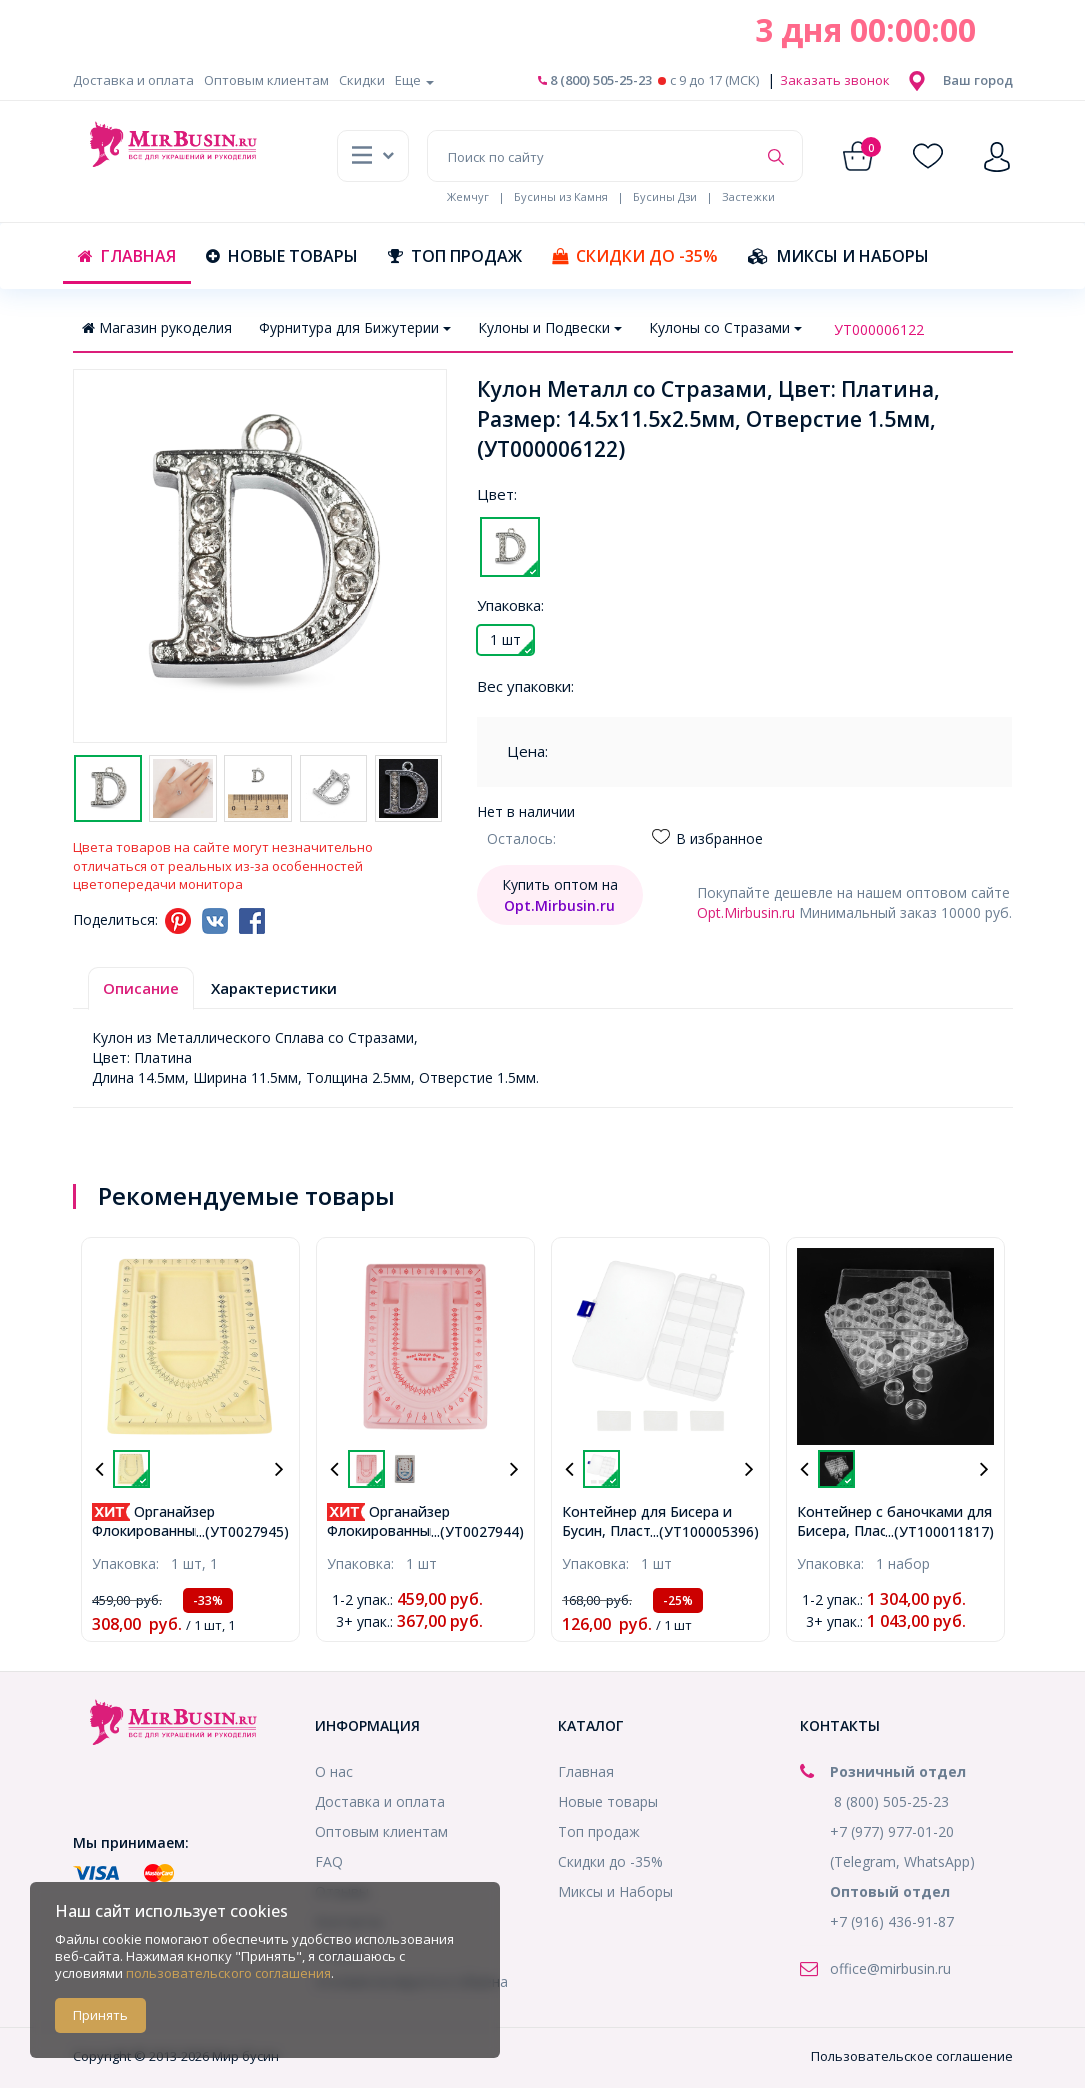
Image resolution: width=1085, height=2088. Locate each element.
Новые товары (282, 256)
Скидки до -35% (635, 256)
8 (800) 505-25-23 (595, 80)
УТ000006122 (879, 329)
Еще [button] (414, 80)
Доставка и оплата (133, 80)
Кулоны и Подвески (550, 327)
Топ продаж (455, 256)
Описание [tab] (141, 988)
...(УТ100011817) (939, 1531)
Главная (127, 256)
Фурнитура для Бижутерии (355, 327)
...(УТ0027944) (477, 1531)
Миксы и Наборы (838, 256)
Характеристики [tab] (274, 988)
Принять (100, 2015)
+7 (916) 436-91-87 (892, 1921)
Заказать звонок (833, 80)
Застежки (748, 196)
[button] (978, 80)
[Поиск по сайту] (591, 156)
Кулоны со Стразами (725, 327)
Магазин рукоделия (157, 327)
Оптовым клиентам (266, 80)
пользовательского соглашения (228, 1973)
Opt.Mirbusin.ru (746, 912)
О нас (334, 1771)
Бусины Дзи (665, 196)
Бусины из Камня (561, 196)
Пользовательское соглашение (912, 2056)
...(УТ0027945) (242, 1531)
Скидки (362, 80)
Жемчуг (468, 196)
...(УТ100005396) (704, 1531)
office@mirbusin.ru (890, 1968)
